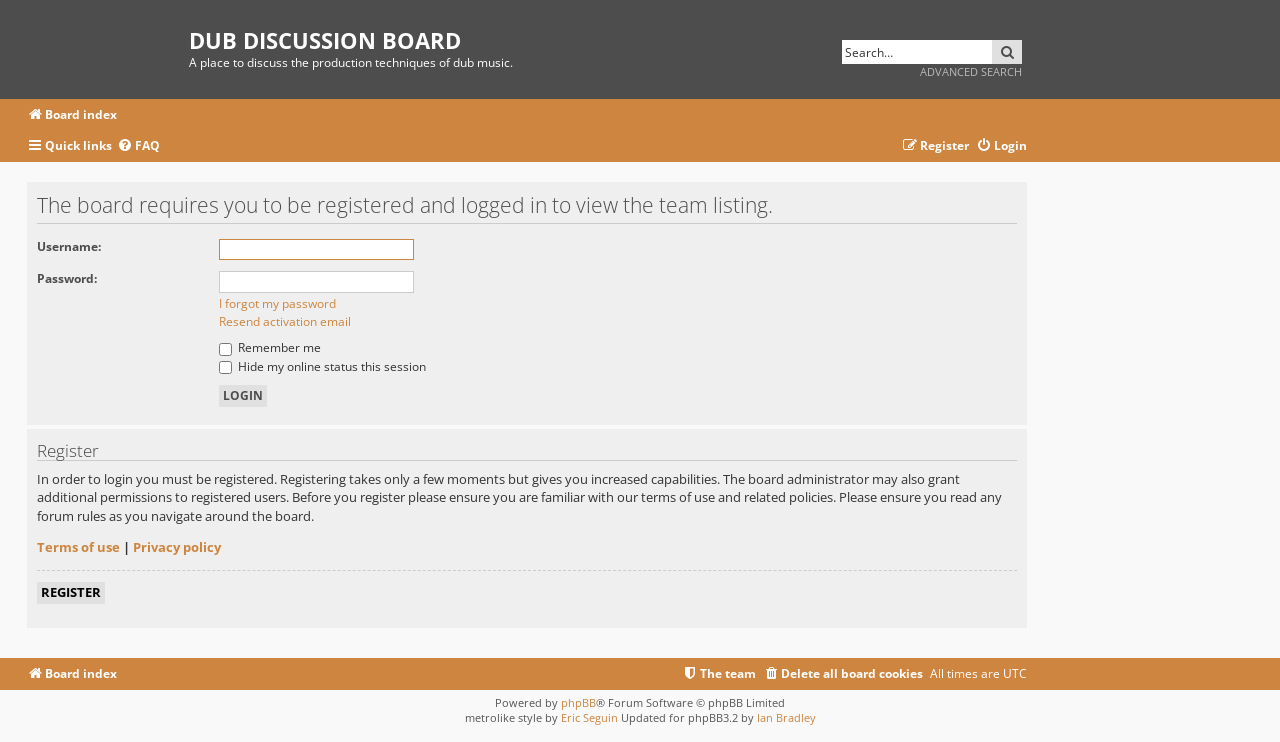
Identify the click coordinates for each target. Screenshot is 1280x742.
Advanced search (971, 71)
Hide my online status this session (322, 366)
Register (71, 592)
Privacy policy (177, 547)
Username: (69, 246)
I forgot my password (277, 303)
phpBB (578, 702)
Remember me (270, 347)
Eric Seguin (589, 717)
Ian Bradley (786, 717)
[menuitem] (138, 146)
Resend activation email (285, 321)
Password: (67, 278)
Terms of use (78, 547)
